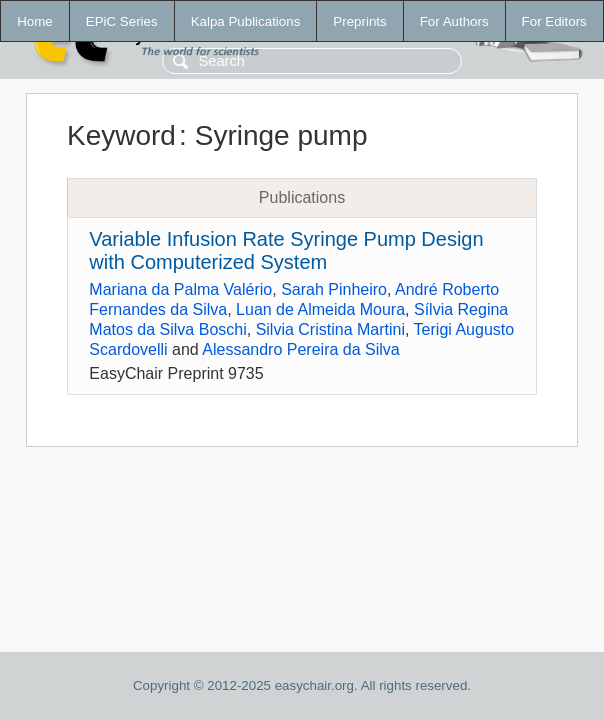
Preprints (359, 21)
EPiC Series (122, 21)
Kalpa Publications (246, 21)
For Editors (554, 21)
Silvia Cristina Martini (330, 329)
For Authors (454, 21)
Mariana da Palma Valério (180, 289)
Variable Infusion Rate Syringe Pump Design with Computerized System (286, 250)
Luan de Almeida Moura (320, 309)
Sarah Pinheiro (334, 289)
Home (35, 21)
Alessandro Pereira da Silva (300, 349)
